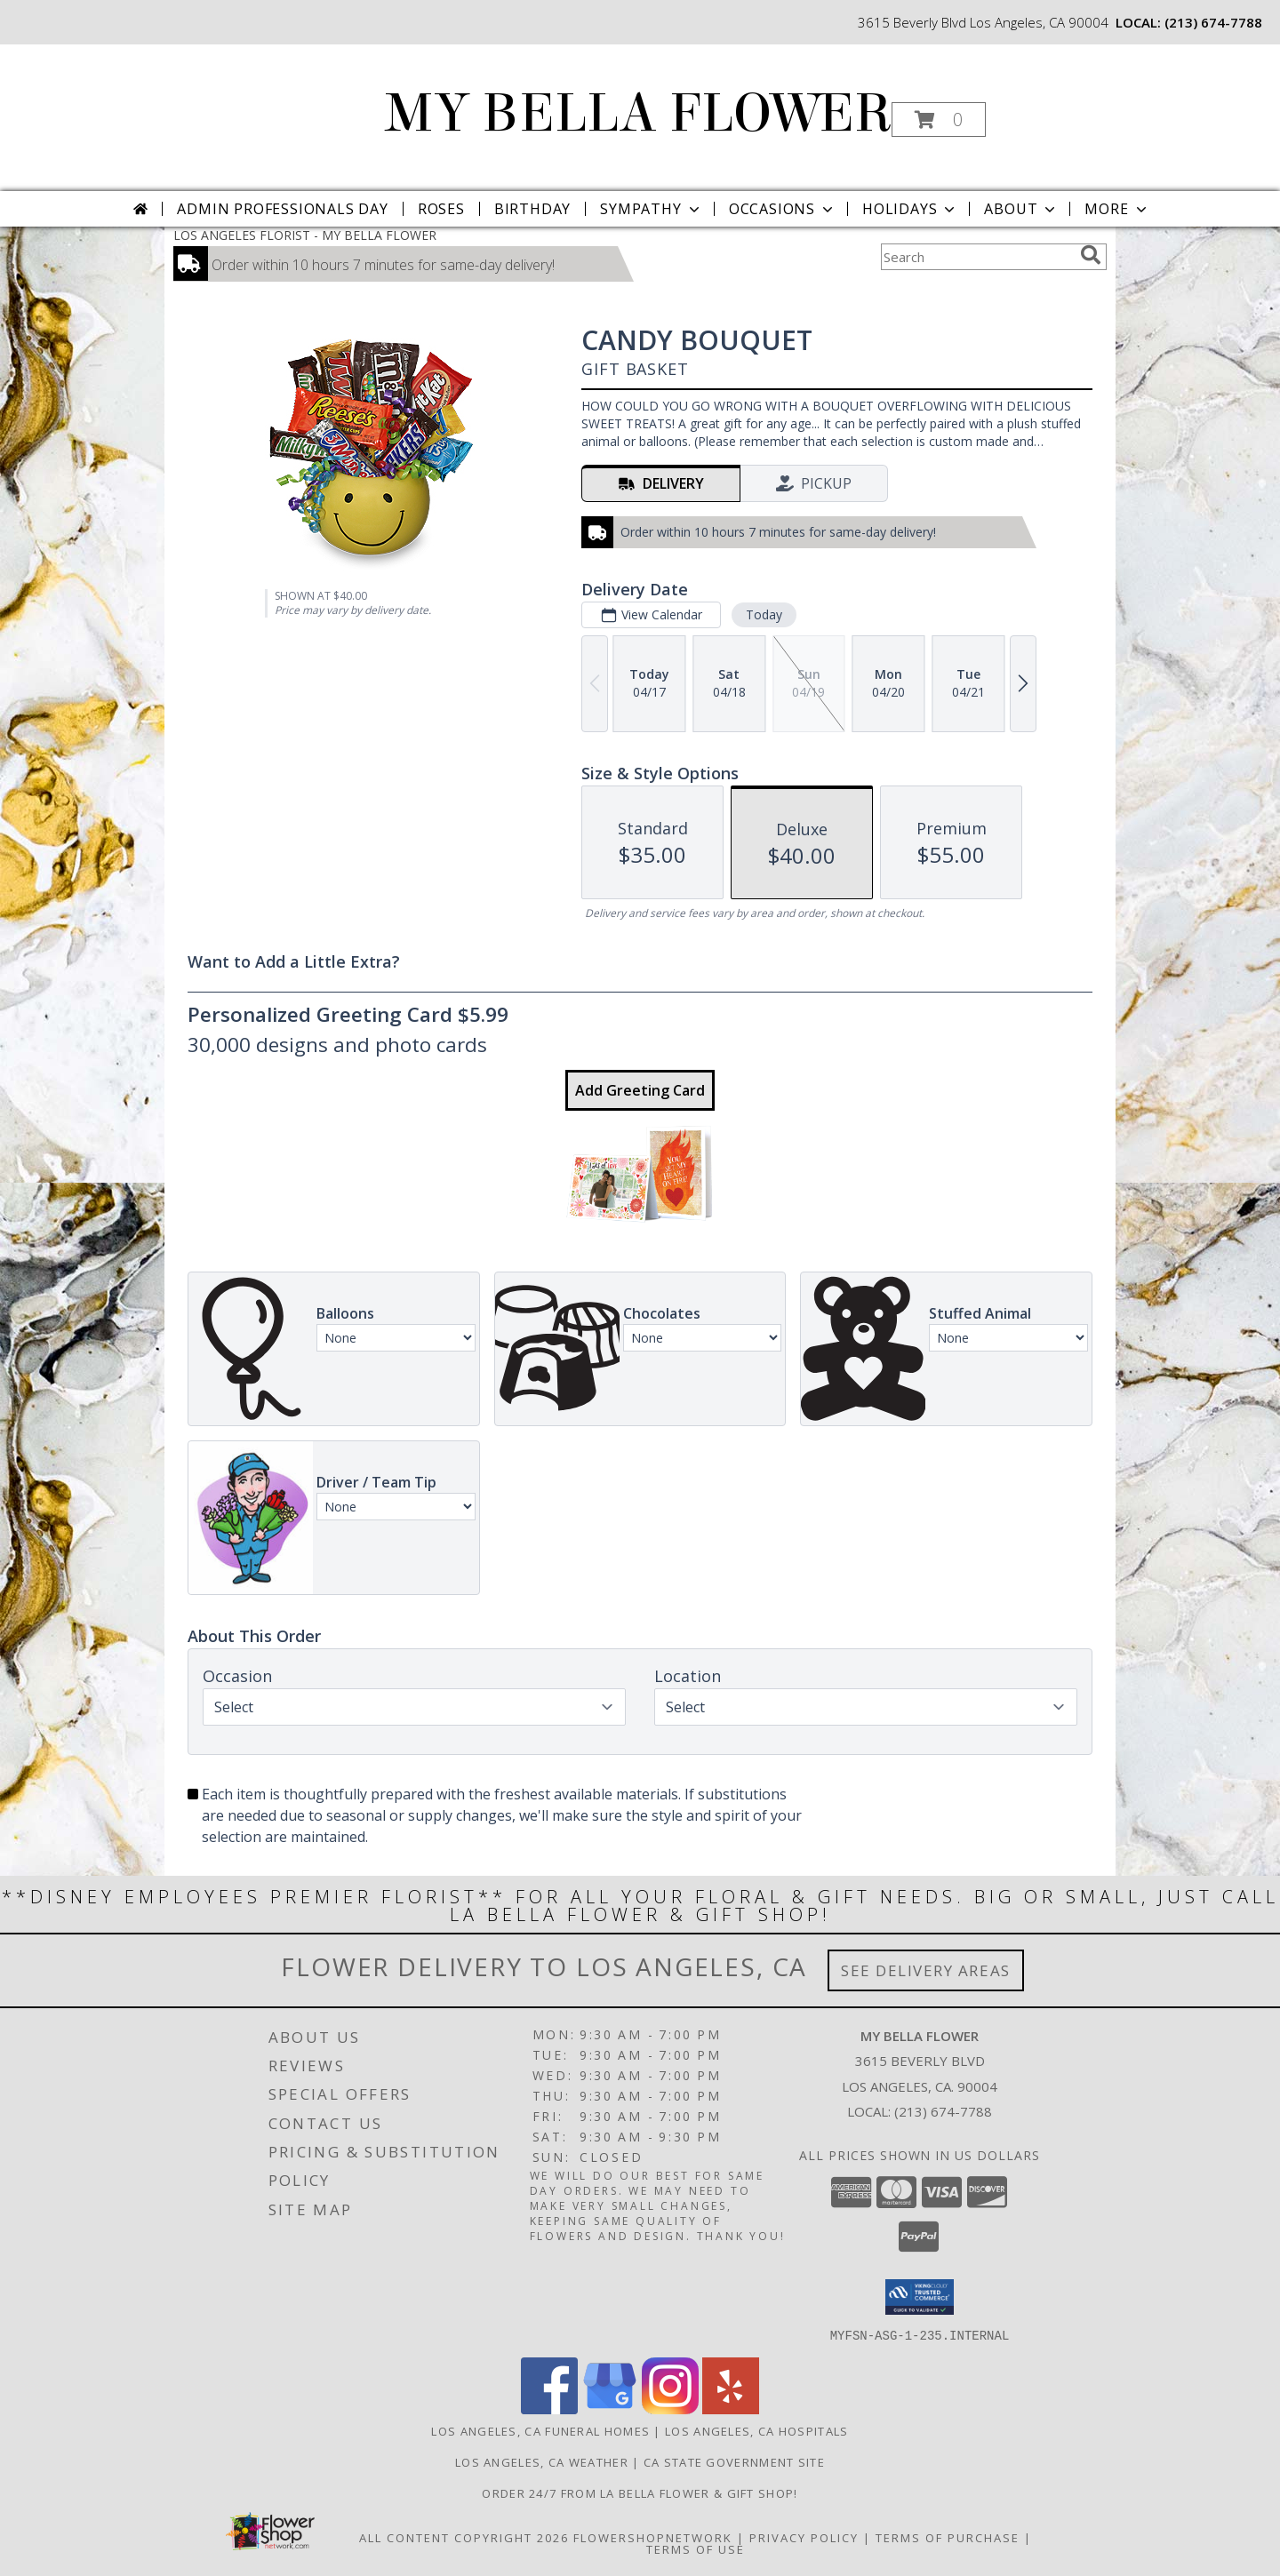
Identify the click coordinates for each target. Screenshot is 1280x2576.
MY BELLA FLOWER (638, 113)
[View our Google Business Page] (609, 2408)
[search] (1091, 255)
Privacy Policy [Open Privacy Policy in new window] (804, 2537)
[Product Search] (977, 256)
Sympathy (651, 209)
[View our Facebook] (549, 2408)
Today (764, 614)
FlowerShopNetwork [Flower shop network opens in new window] (652, 2537)
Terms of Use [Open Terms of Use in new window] (695, 2548)
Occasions (782, 209)
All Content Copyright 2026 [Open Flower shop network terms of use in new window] (464, 2537)
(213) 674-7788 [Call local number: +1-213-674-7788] (1213, 22)
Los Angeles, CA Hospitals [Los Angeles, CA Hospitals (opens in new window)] (757, 2430)
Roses (441, 209)
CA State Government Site (734, 2461)
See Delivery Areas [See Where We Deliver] (926, 1970)
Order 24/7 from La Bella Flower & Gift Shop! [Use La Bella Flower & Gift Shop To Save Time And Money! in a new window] (639, 2492)
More (1116, 209)
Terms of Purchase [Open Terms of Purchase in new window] (948, 2537)
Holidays (910, 209)
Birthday (532, 209)
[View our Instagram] (670, 2408)
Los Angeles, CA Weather (541, 2461)
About (1021, 209)
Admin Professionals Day (282, 209)
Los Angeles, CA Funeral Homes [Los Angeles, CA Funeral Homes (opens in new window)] (540, 2430)
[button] (939, 119)
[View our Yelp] (730, 2408)
